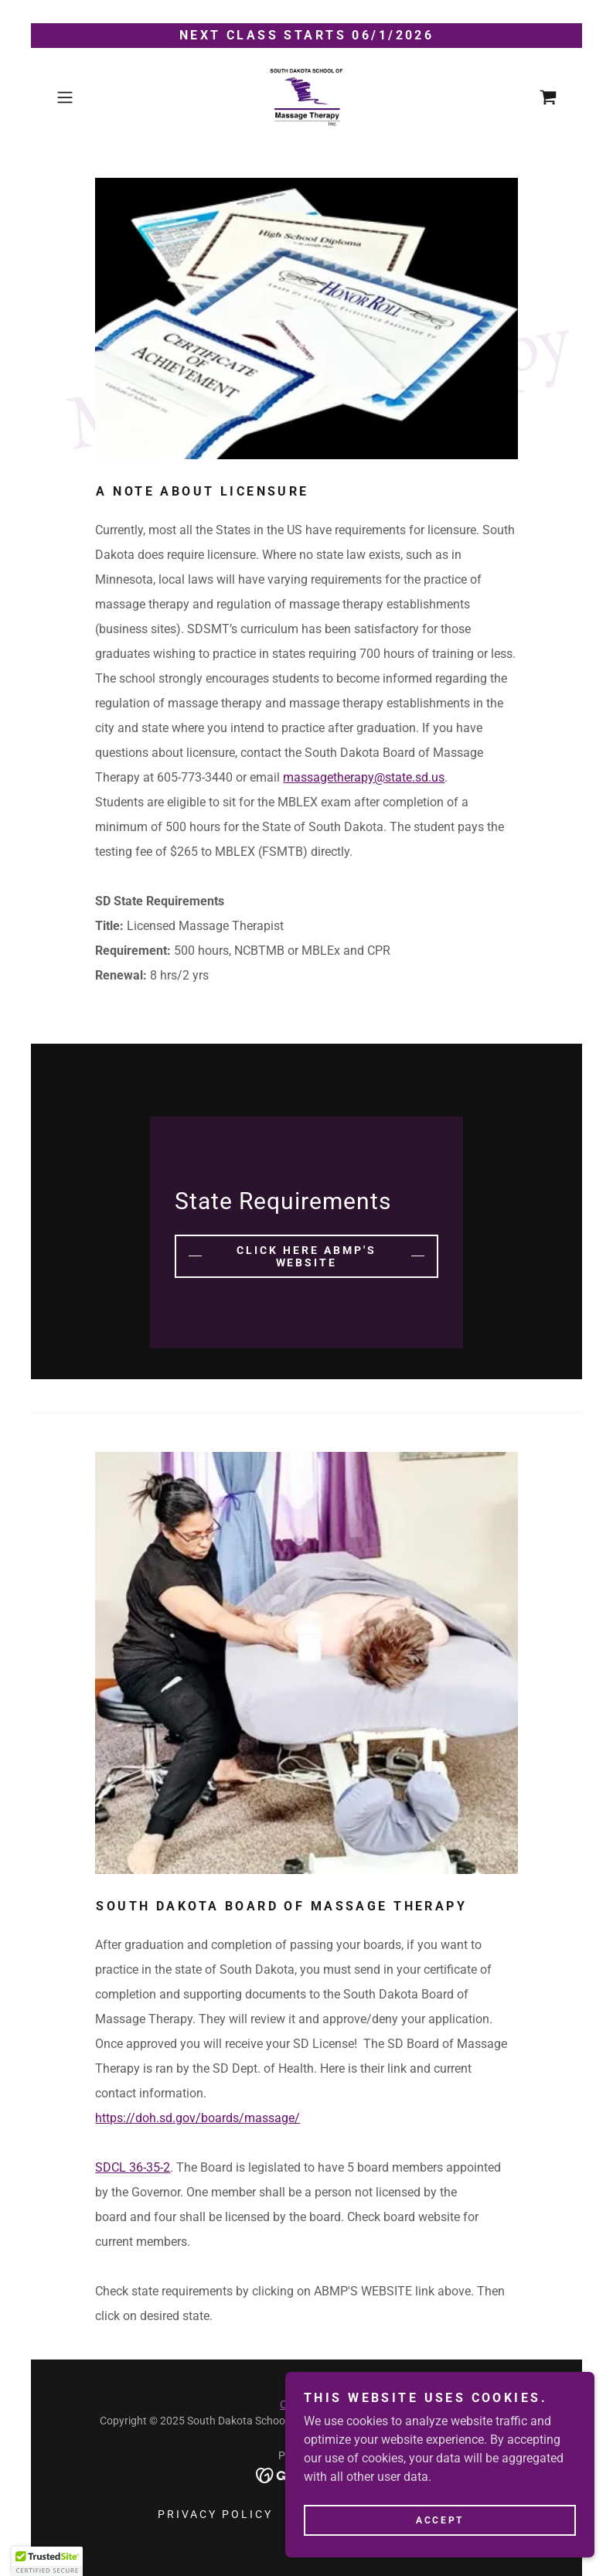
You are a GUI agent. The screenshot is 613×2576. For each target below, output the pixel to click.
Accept (439, 2520)
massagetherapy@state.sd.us (363, 777)
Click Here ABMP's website (306, 1256)
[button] (88, 97)
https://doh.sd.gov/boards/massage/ (197, 2118)
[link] (307, 97)
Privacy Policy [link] (215, 2514)
